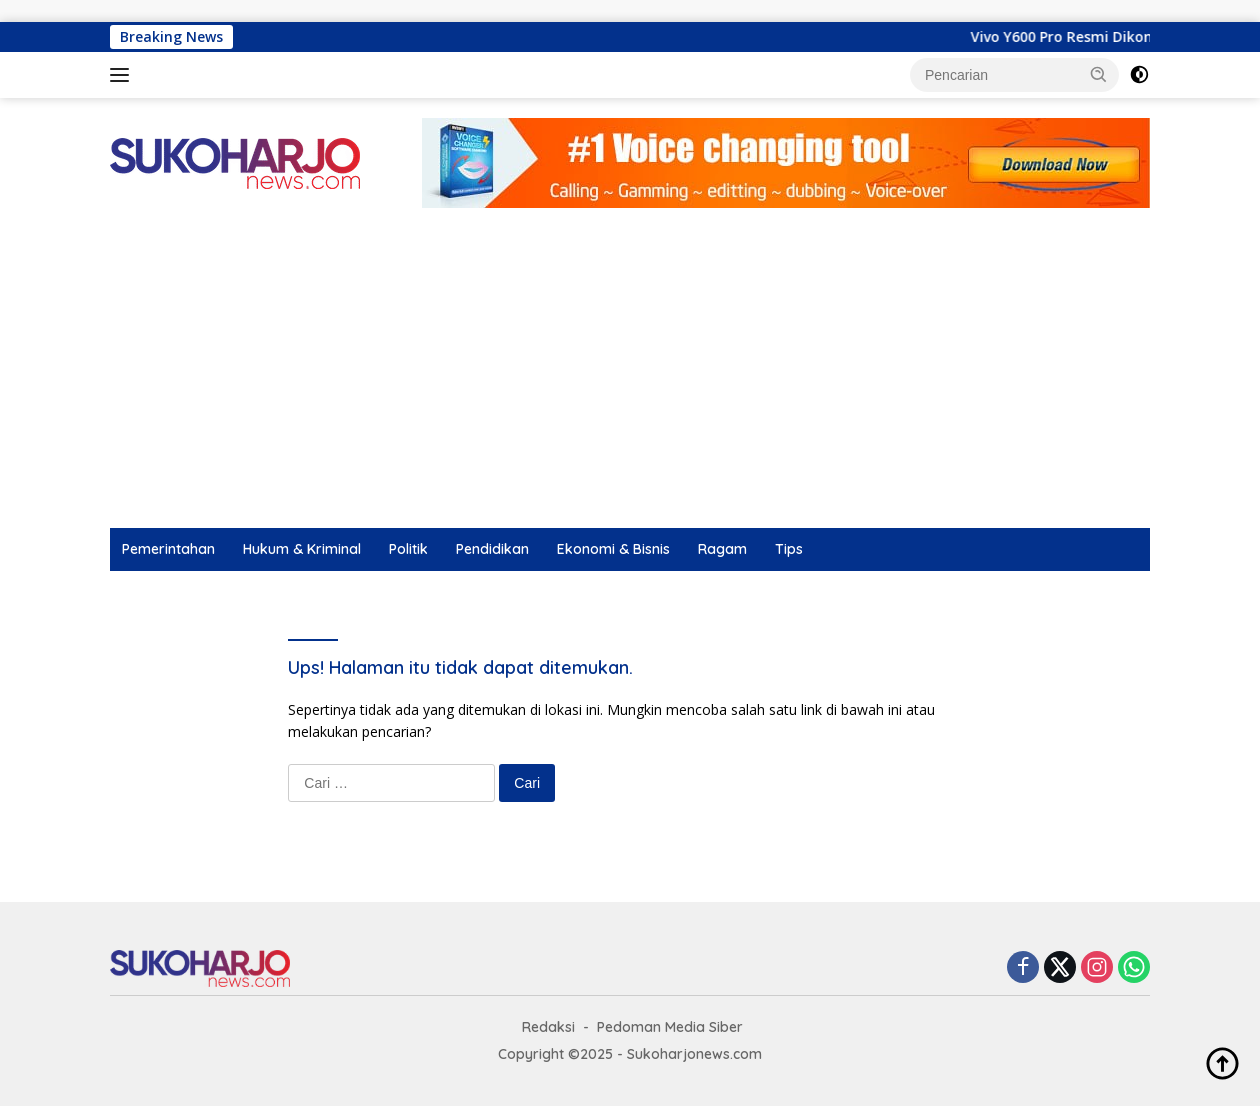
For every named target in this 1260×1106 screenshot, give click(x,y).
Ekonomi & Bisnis (613, 549)
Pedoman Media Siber (670, 1027)
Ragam (722, 549)
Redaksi (548, 1027)
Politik (408, 549)
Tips (789, 549)
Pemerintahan (168, 549)
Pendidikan (492, 549)
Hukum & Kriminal (302, 549)
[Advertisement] (630, 378)
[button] (1099, 74)
